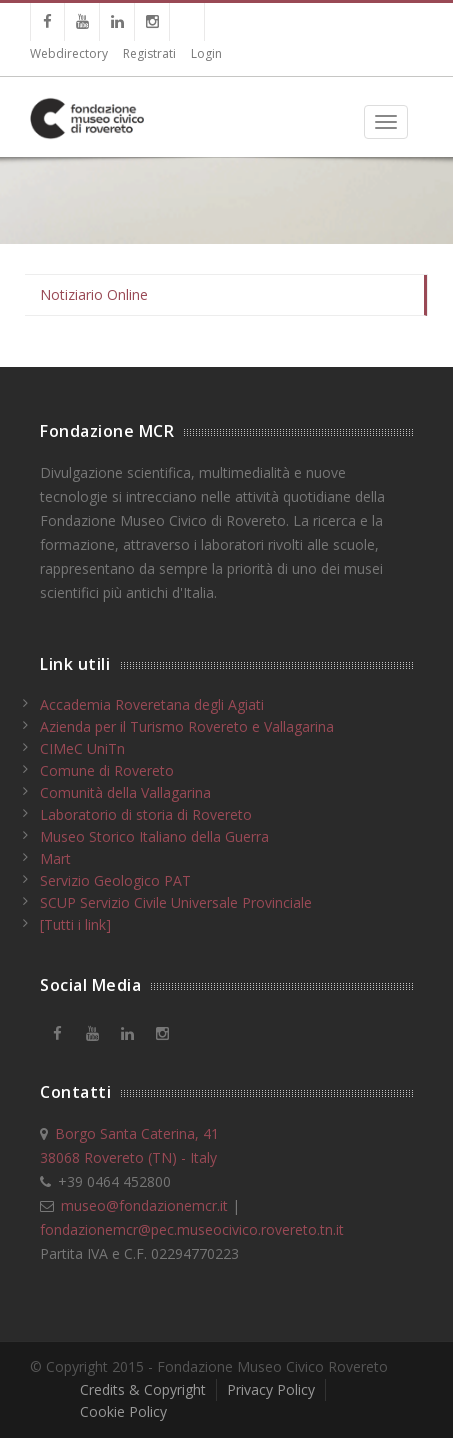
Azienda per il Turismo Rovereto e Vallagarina (187, 726)
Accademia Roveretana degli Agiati (152, 704)
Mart (55, 858)
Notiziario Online (94, 294)
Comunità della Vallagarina (125, 792)
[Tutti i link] (75, 924)
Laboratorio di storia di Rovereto (146, 814)
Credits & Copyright (143, 1389)
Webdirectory (69, 53)
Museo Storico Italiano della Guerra (154, 836)
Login (206, 53)
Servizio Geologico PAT (115, 880)
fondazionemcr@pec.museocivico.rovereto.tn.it (192, 1229)
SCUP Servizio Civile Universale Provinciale (176, 902)
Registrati (149, 53)
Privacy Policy (271, 1389)
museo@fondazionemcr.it (144, 1205)
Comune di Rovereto (107, 770)
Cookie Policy (123, 1411)
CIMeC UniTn (82, 748)
